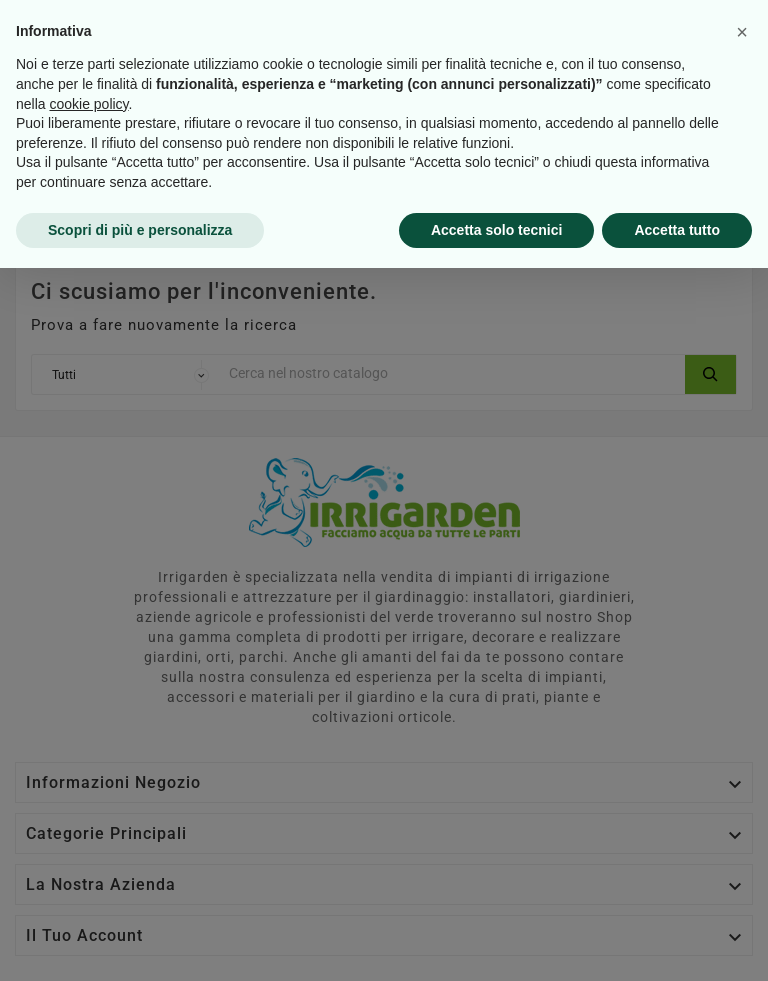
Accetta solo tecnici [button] (497, 942)
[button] (742, 745)
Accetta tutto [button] (677, 942)
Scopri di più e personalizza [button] (140, 942)
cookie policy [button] (88, 816)
